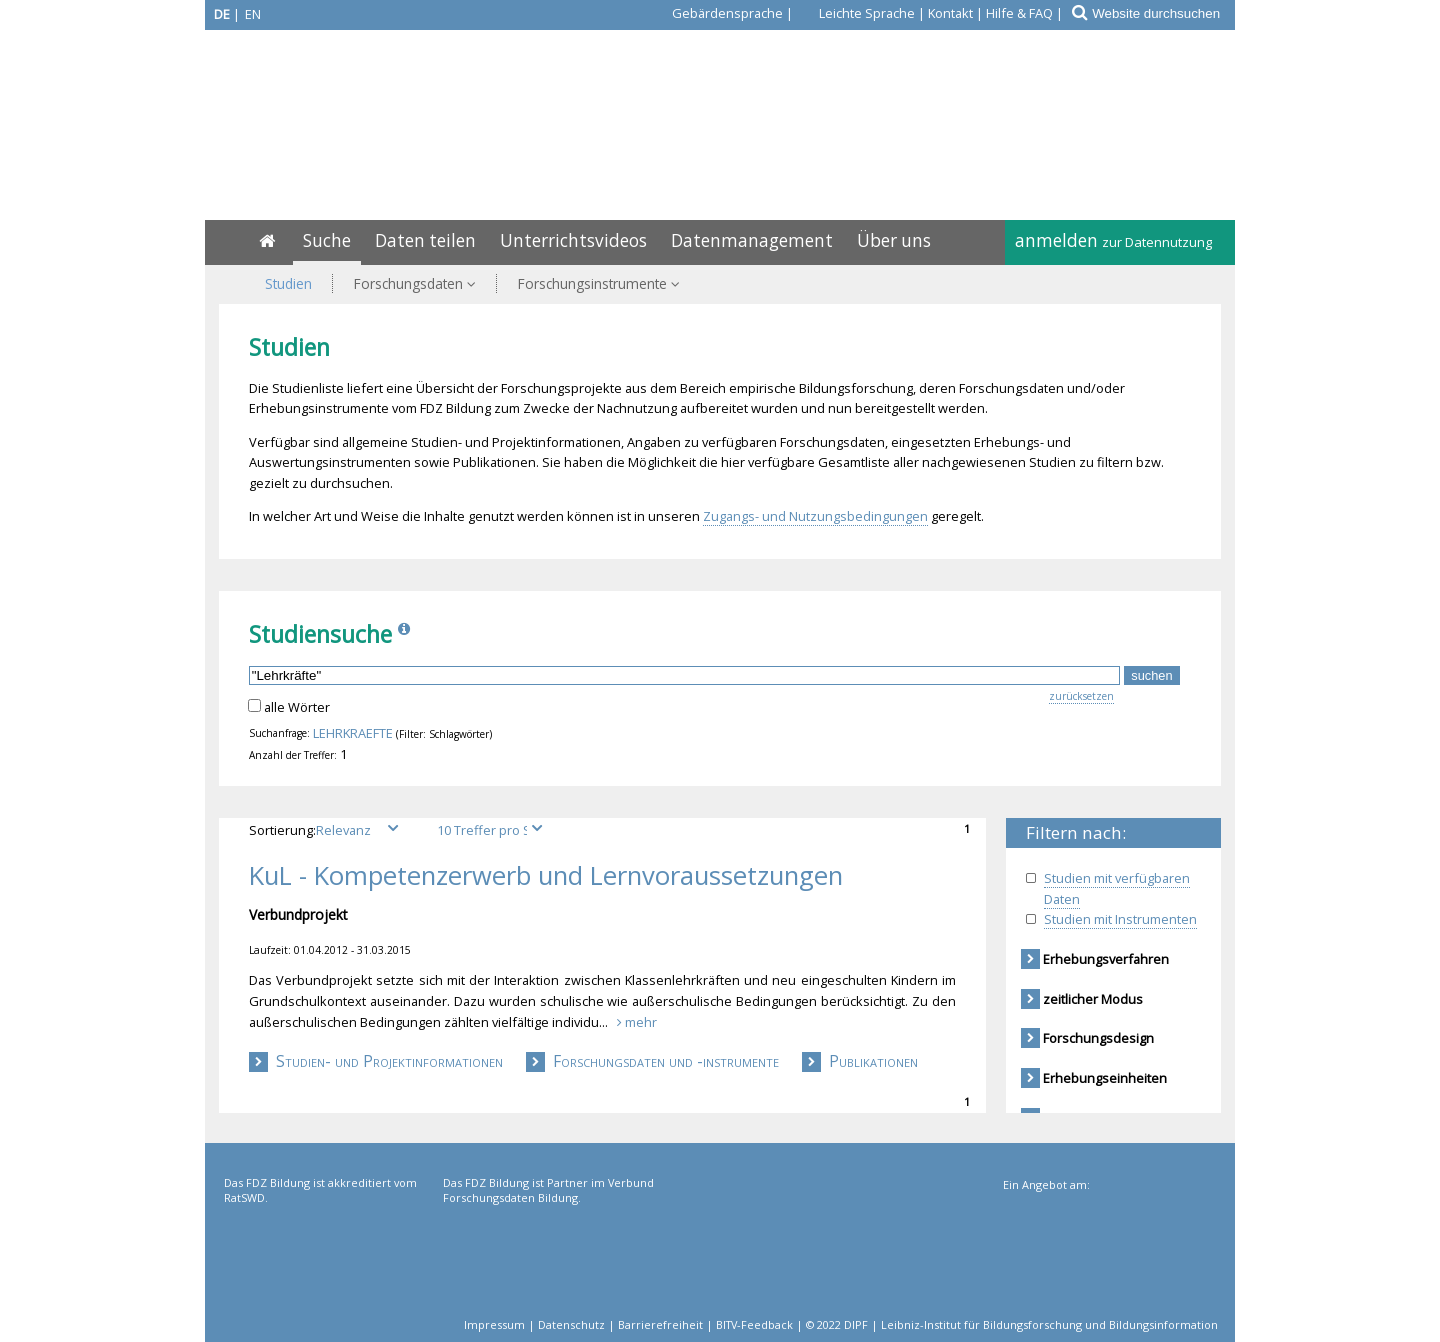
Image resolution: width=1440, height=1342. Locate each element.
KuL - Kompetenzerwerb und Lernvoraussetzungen (546, 876)
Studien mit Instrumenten (1120, 919)
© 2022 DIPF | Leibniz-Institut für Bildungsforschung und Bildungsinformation (1012, 1324)
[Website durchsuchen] (1162, 13)
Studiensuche (320, 634)
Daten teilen (425, 240)
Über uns (894, 240)
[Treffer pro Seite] (493, 830)
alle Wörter (297, 707)
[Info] (406, 634)
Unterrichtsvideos (573, 240)
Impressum (494, 1324)
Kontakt (950, 13)
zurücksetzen (1081, 696)
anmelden (1113, 240)
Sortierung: (330, 830)
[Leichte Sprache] (855, 13)
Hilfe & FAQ (1019, 13)
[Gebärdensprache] (716, 13)
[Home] (267, 240)
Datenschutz (571, 1324)
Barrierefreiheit (660, 1324)
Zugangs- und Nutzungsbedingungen (815, 516)
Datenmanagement (752, 240)
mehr (637, 1022)
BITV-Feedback (754, 1324)
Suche (327, 240)
